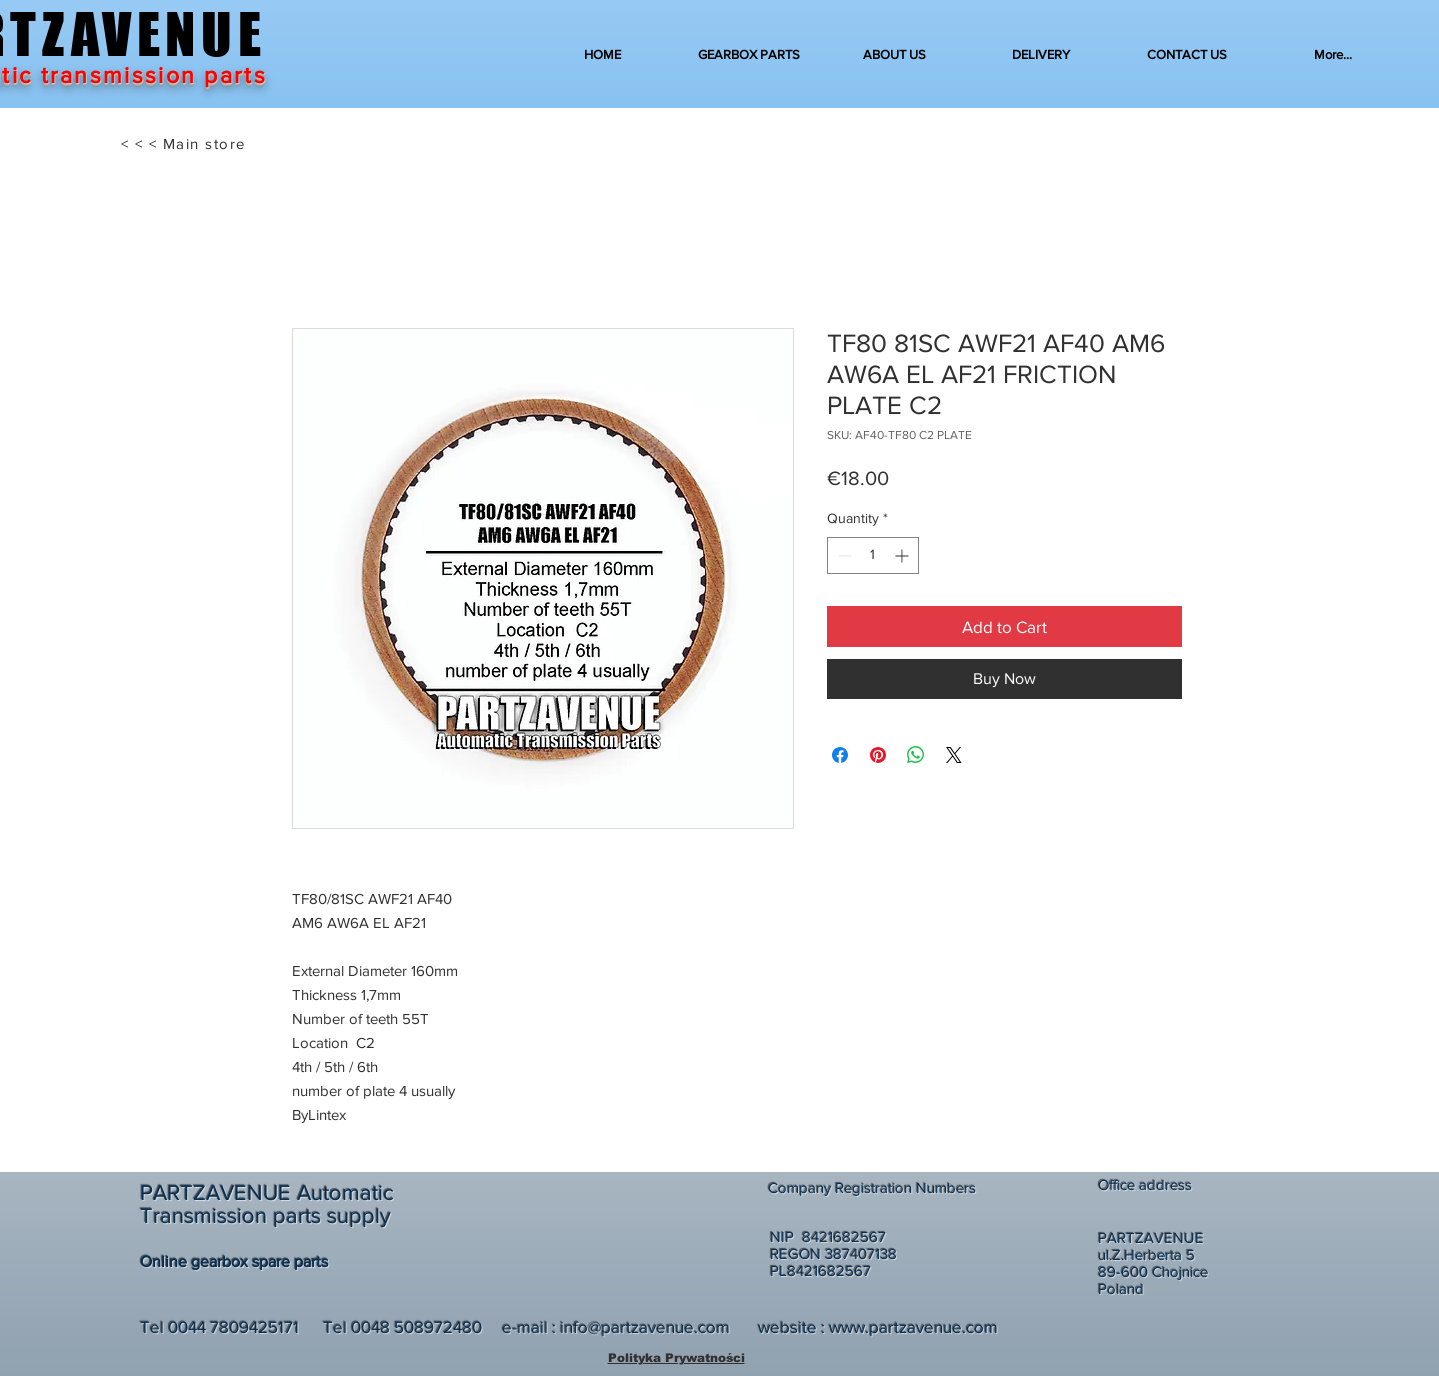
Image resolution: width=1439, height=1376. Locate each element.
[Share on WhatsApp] (916, 755)
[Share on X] (954, 755)
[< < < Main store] (185, 144)
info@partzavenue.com (645, 1326)
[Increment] (903, 555)
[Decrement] (842, 555)
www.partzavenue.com (913, 1326)
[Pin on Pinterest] (878, 755)
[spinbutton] (873, 555)
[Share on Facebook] (840, 755)
